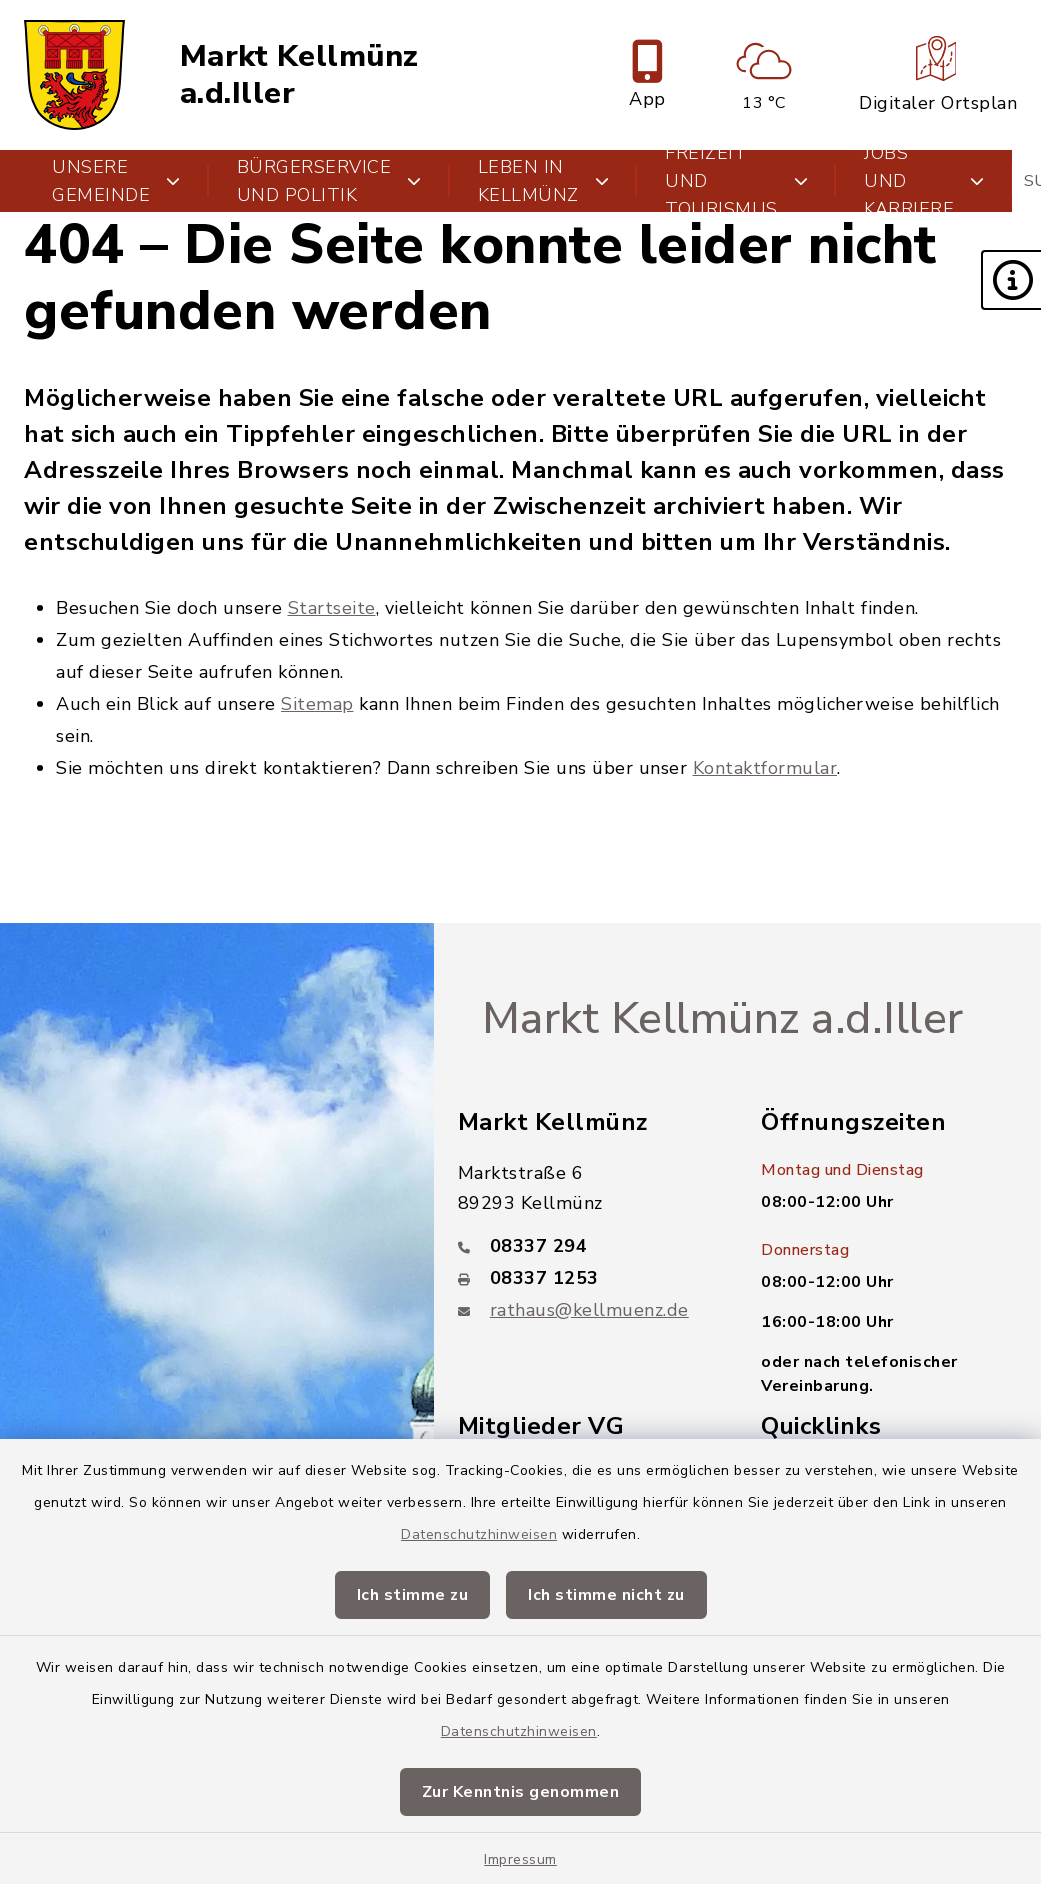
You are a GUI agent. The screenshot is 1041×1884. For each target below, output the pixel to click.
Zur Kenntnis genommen (521, 1792)
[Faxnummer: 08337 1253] (586, 1278)
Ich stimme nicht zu (606, 1595)
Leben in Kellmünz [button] (544, 181)
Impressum (520, 1859)
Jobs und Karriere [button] (924, 181)
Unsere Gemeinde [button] (116, 181)
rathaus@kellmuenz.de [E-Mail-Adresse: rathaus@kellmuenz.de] (589, 1310)
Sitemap (317, 704)
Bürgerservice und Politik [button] (329, 181)
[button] (1011, 280)
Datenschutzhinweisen (479, 1534)
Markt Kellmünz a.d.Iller (299, 74)
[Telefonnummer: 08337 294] (586, 1246)
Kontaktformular (765, 768)
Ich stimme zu (413, 1595)
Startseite (332, 608)
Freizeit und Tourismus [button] (736, 181)
